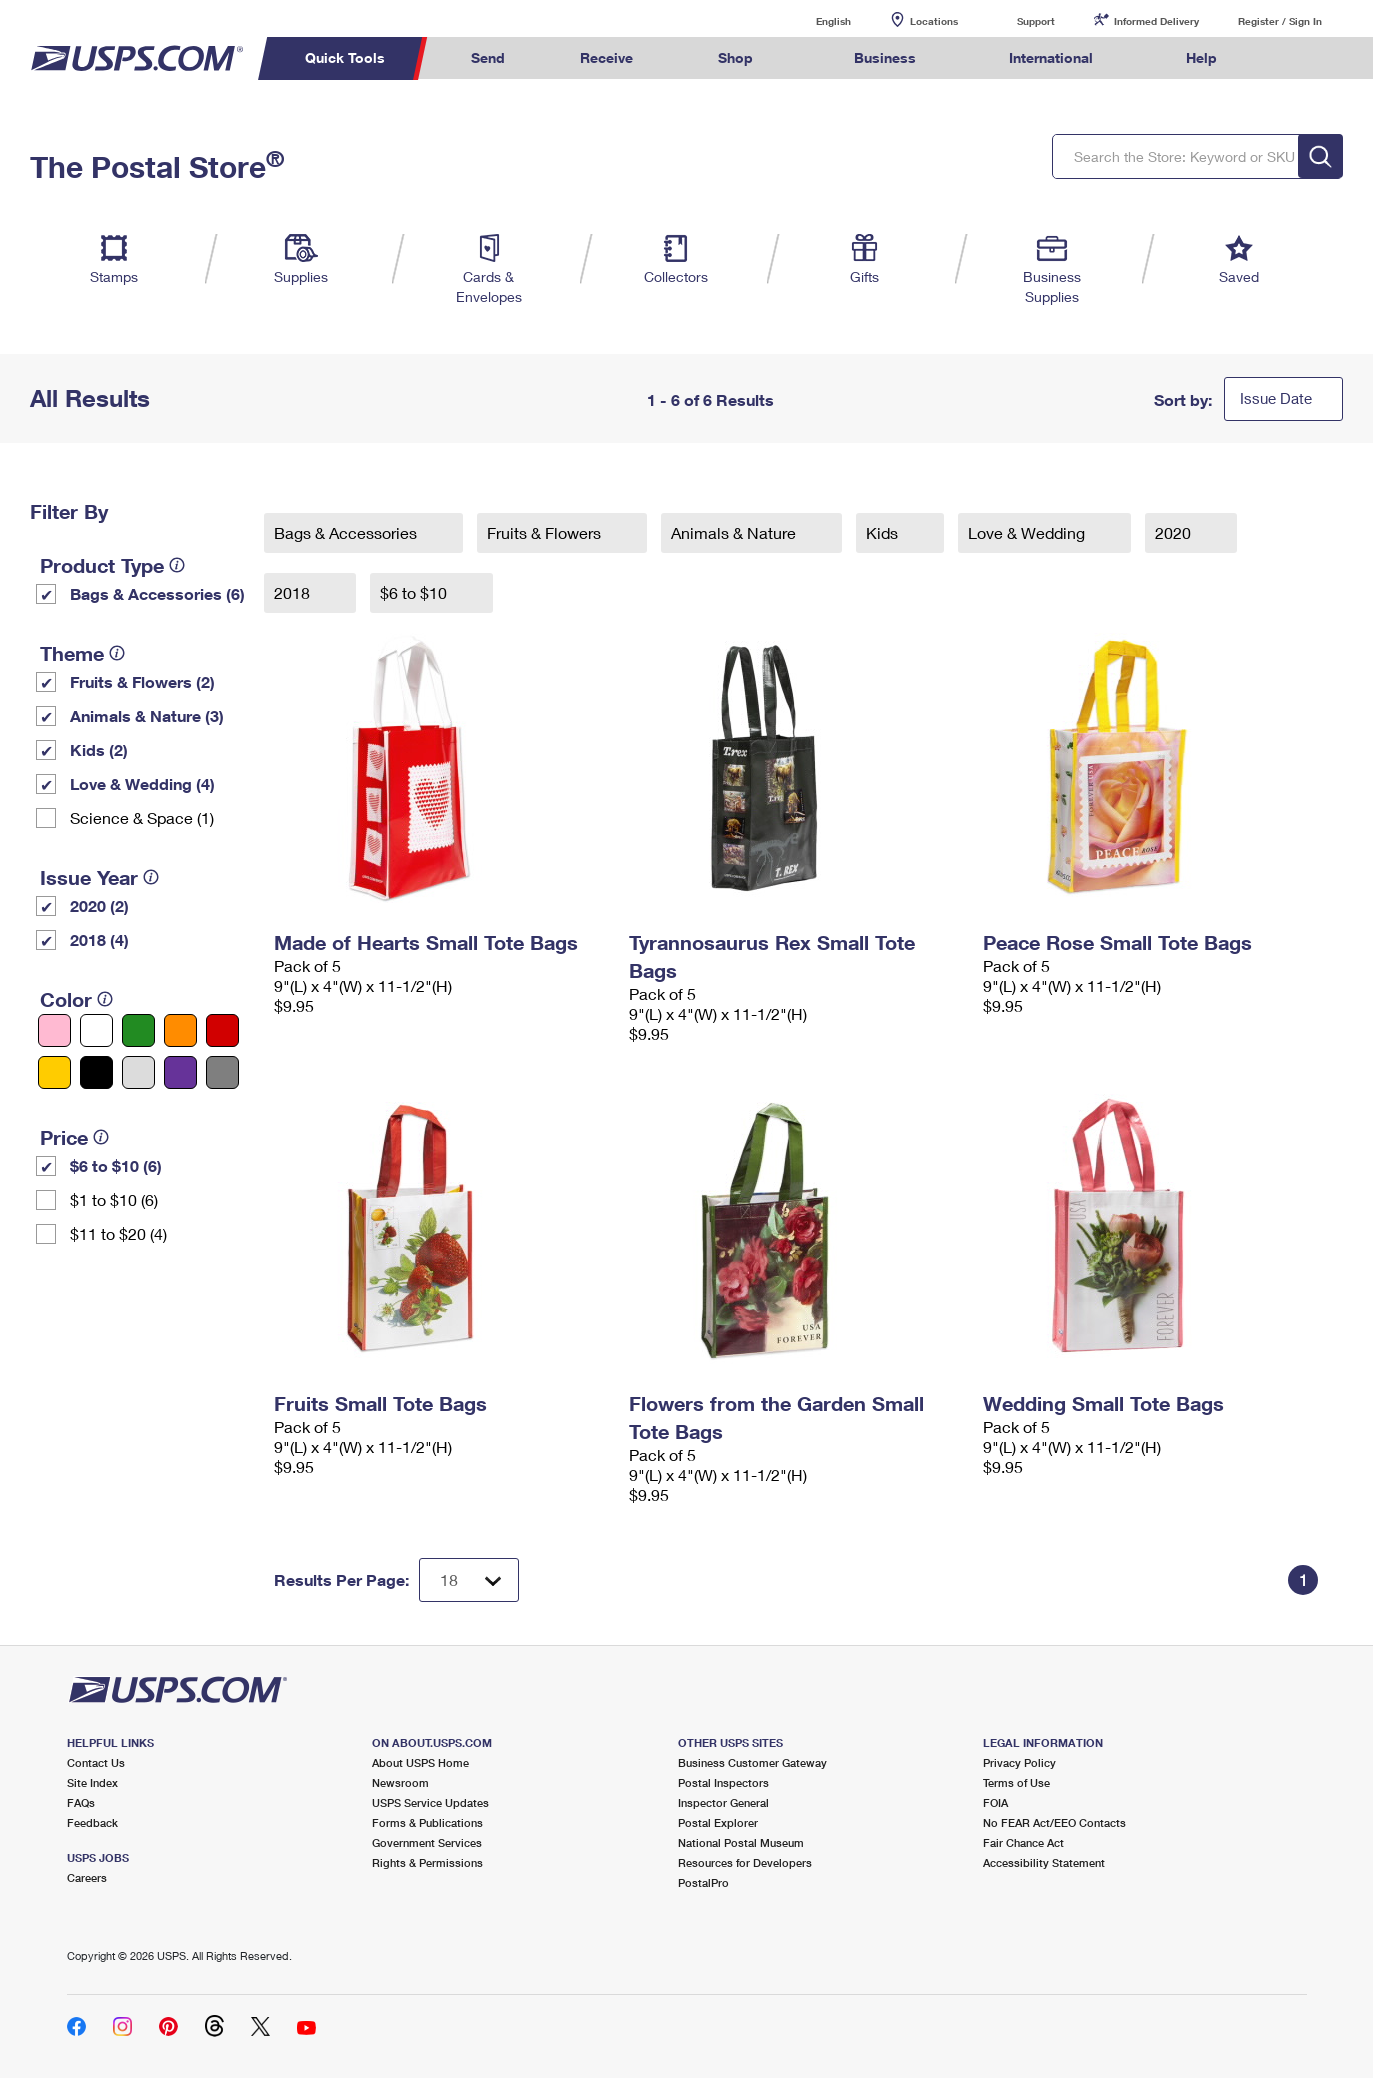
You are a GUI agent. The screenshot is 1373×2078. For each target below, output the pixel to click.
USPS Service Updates (430, 1802)
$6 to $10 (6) (116, 1165)
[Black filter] (96, 1072)
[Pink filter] (54, 1030)
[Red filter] (222, 1030)
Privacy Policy (1019, 1762)
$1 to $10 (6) (114, 1199)
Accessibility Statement (1044, 1862)
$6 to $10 (415, 592)
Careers (87, 1877)
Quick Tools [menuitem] (345, 57)
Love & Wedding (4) (142, 783)
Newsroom (400, 1782)
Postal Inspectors (723, 1782)
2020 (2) (99, 905)
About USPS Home (420, 1762)
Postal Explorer (718, 1822)
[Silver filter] (138, 1072)
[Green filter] (138, 1030)
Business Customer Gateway (752, 1762)
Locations (934, 21)
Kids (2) (99, 749)
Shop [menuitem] (735, 57)
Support (1036, 21)
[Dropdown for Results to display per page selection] (469, 1580)
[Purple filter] (180, 1072)
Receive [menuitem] (606, 57)
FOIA (995, 1802)
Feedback (92, 1822)
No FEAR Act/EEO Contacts (1054, 1822)
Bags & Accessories (347, 532)
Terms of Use (1016, 1782)
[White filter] (96, 1030)
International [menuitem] (1051, 57)
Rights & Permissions (427, 1862)
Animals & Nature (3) (147, 715)
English (813, 20)
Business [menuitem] (885, 57)
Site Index (92, 1782)
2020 (1175, 532)
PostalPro (703, 1882)
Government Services (427, 1842)
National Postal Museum (741, 1842)
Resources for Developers (745, 1862)
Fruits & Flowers (546, 532)
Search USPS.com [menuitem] (1292, 58)
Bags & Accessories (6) (157, 593)
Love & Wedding (1028, 532)
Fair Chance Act (1023, 1842)
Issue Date (1276, 398)
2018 (294, 592)
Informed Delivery (1156, 21)
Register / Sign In (1280, 21)
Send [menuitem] (488, 57)
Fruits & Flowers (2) (142, 681)
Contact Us (96, 1762)
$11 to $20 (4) (118, 1233)
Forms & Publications (427, 1822)
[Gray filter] (222, 1072)
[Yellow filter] (54, 1072)
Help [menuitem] (1201, 57)
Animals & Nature (735, 532)
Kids (884, 532)
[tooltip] (177, 565)
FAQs (81, 1802)
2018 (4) (99, 939)
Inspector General (723, 1802)
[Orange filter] (180, 1030)
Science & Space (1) (142, 817)
